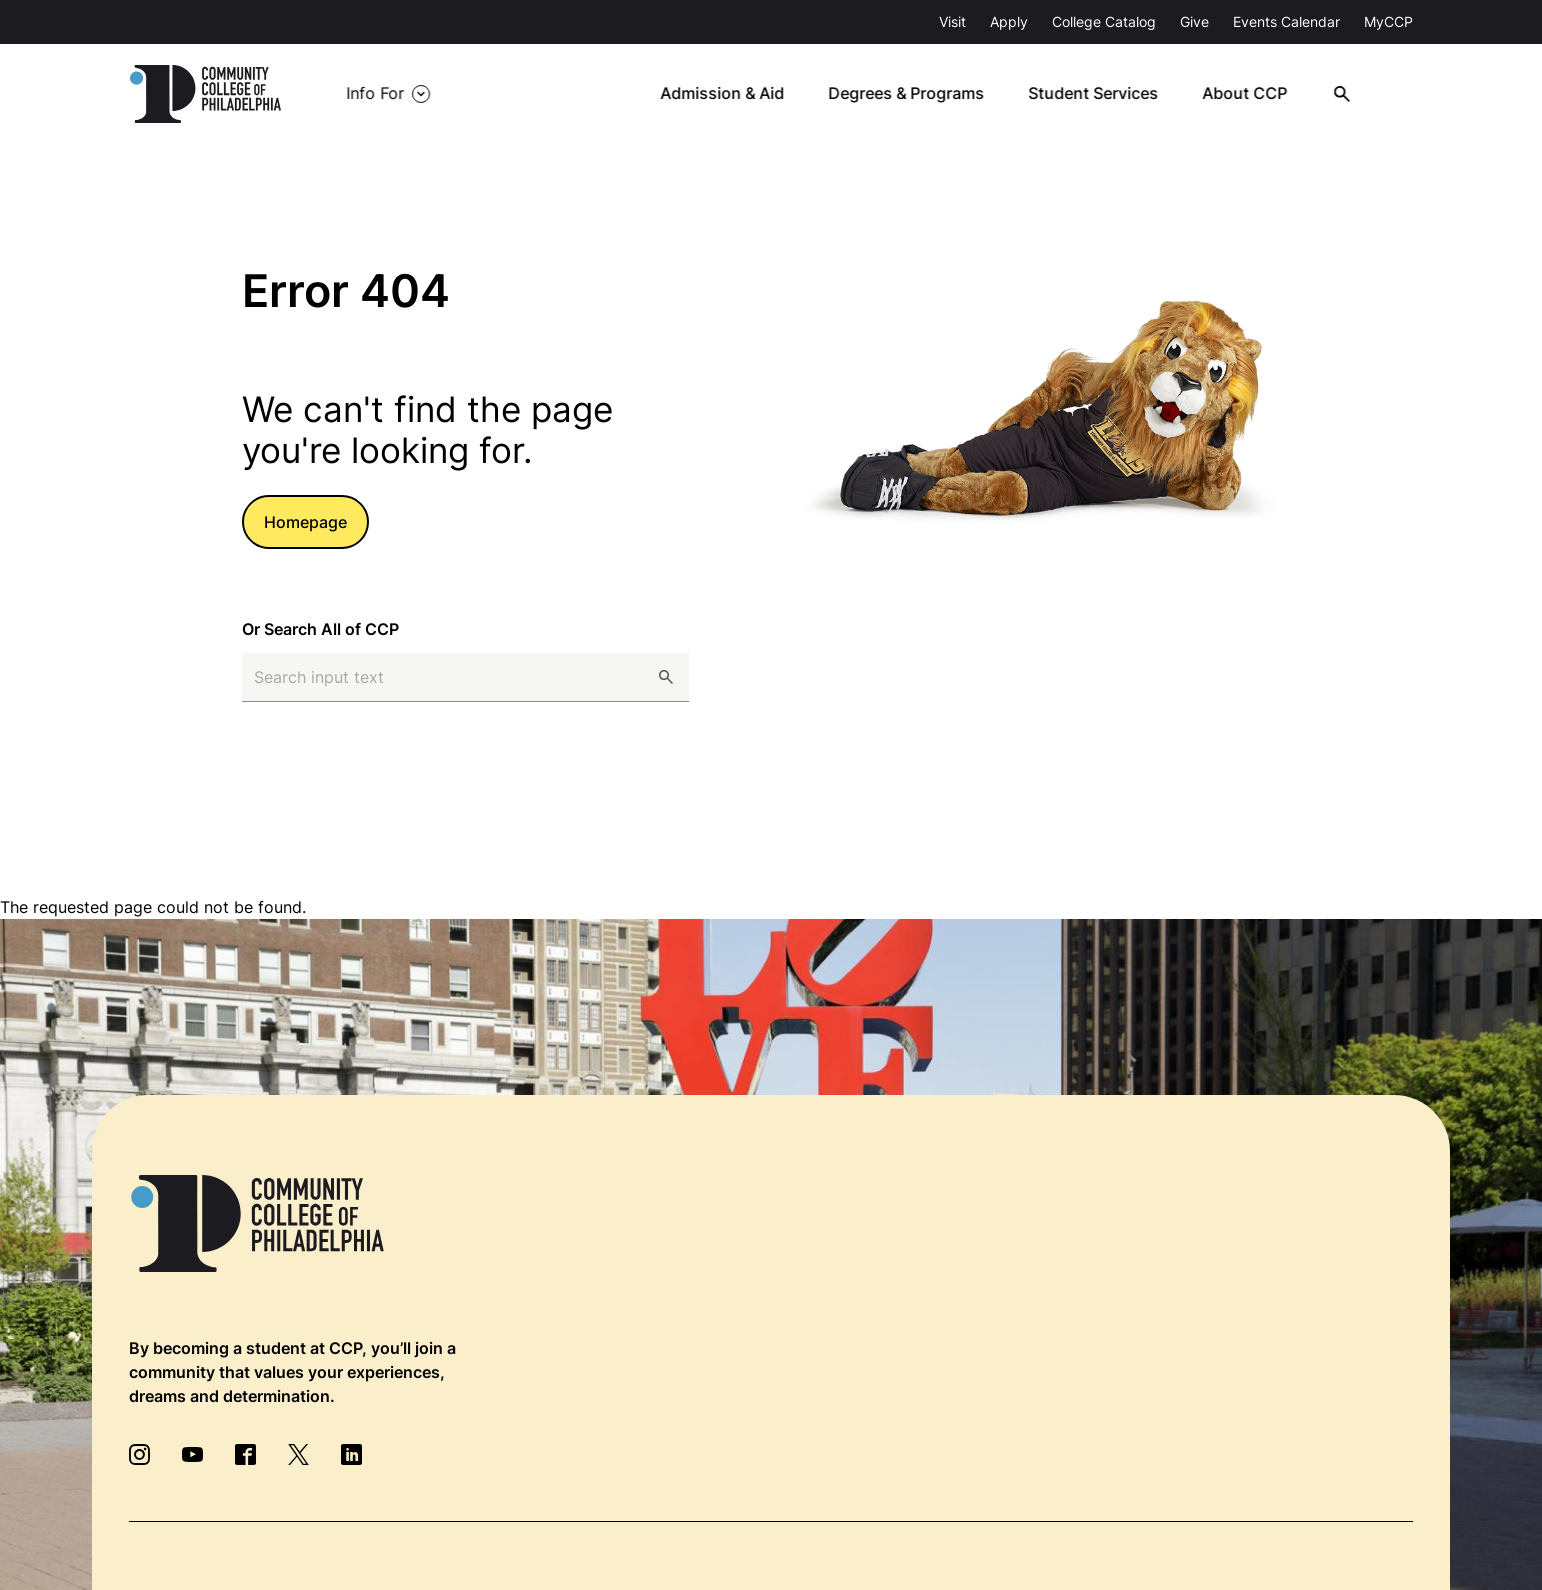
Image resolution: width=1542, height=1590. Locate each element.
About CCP (1252, 94)
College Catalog (1104, 21)
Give (1194, 21)
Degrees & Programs (916, 94)
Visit (952, 21)
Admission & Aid (732, 94)
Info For (375, 94)
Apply (1009, 21)
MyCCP (1388, 21)
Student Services (1102, 94)
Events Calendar (1286, 21)
